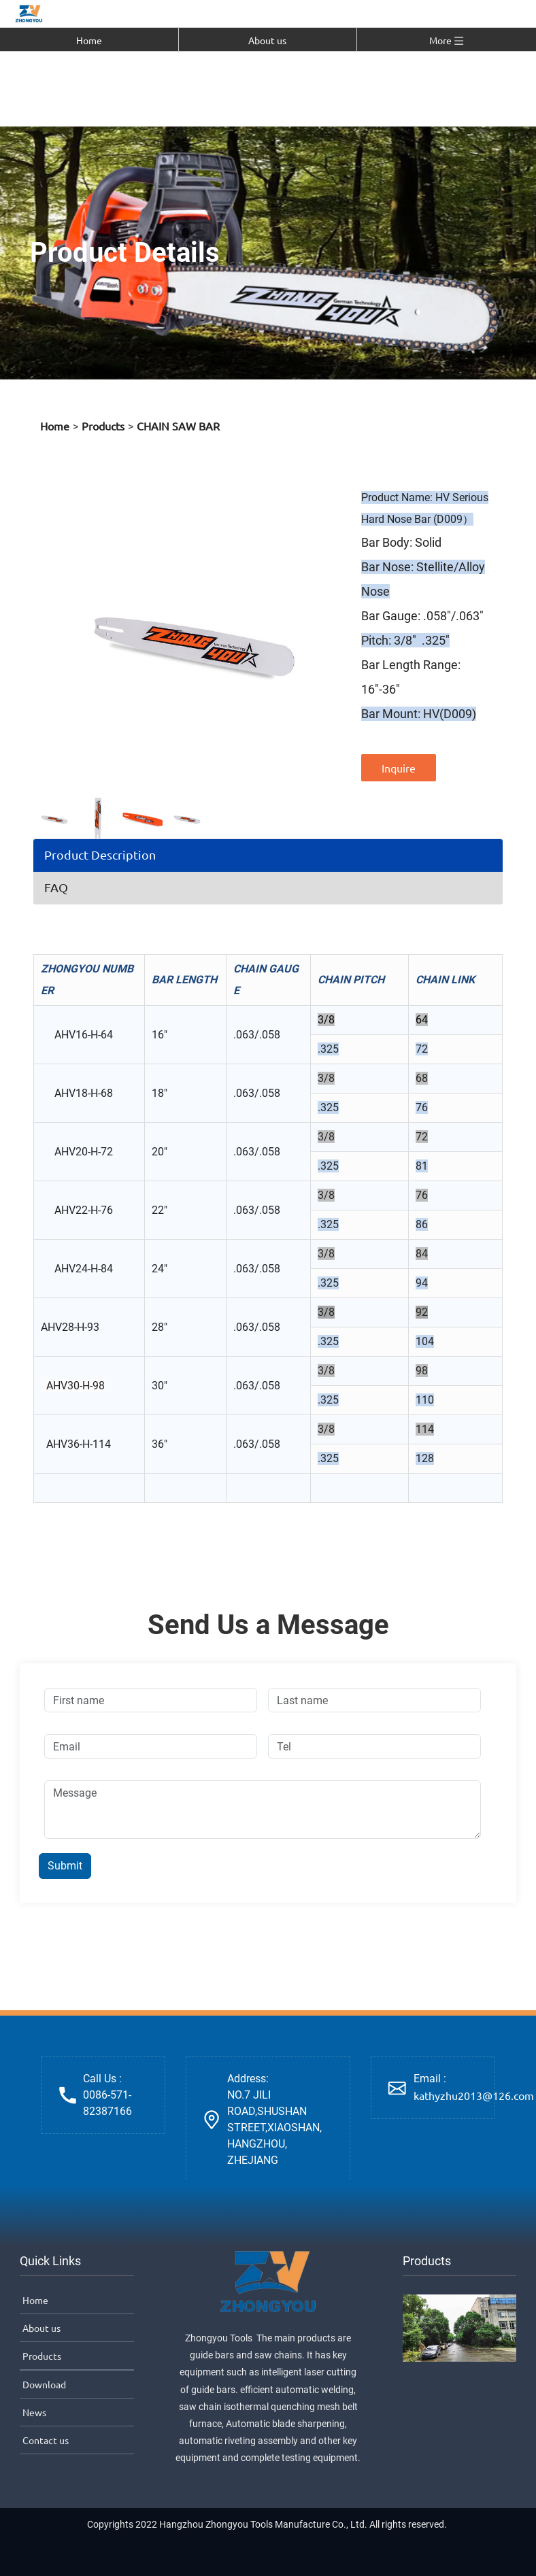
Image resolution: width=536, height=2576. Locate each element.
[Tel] (374, 1746)
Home (89, 40)
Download (43, 2384)
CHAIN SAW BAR (178, 426)
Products (103, 426)
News (33, 2412)
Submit (65, 1865)
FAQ (56, 887)
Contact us (44, 2440)
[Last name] (374, 1700)
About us (267, 40)
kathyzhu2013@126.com (474, 2095)
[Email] (150, 1746)
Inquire (399, 768)
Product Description (100, 854)
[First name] (150, 1700)
